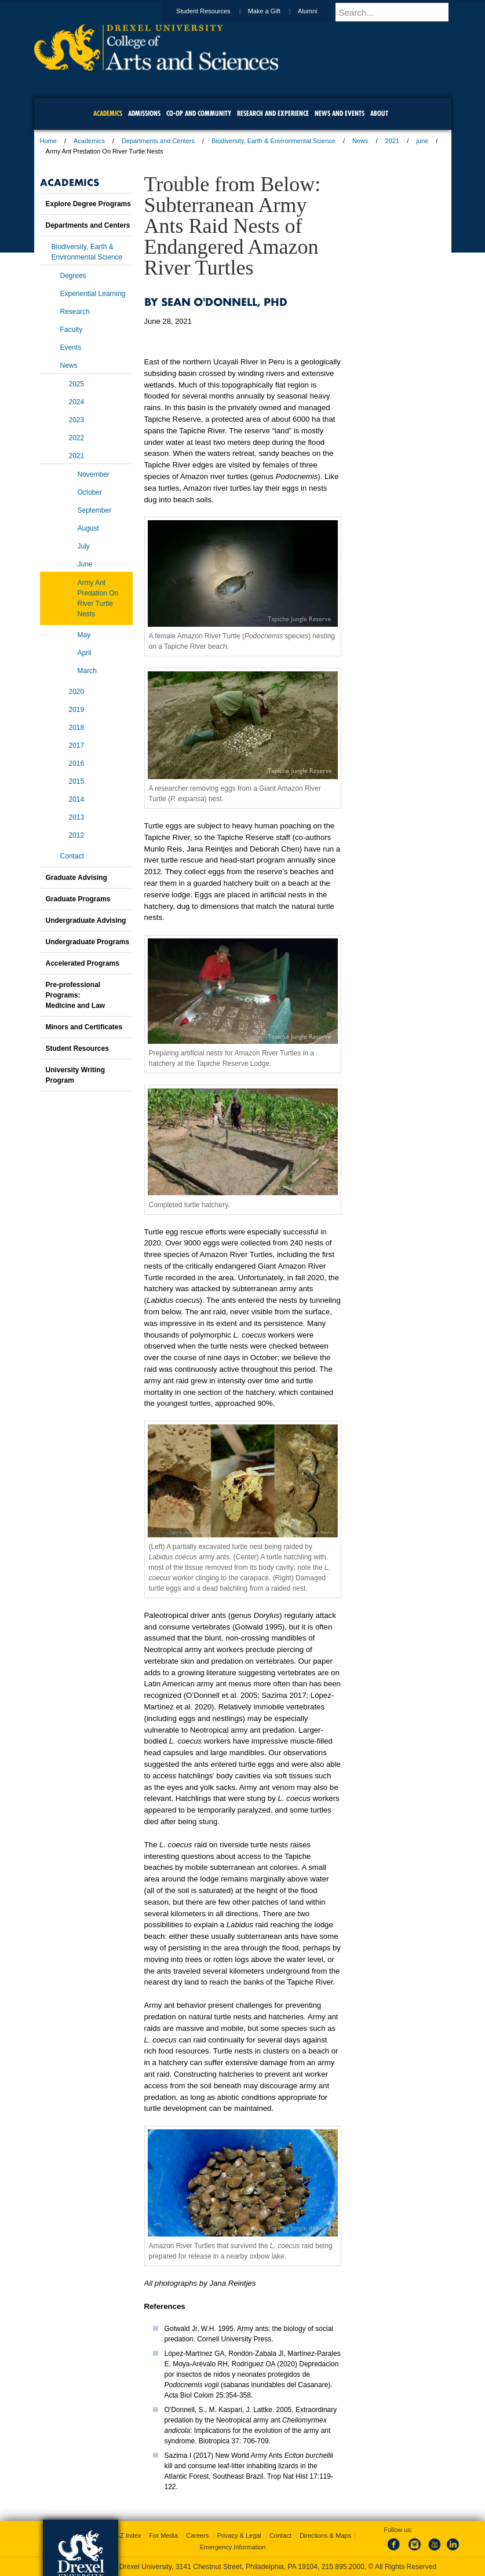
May (84, 635)
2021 (392, 140)
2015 (77, 781)
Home (48, 140)
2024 (77, 402)
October (90, 492)
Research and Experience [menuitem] (273, 113)
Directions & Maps (325, 2535)
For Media (163, 2535)
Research (75, 312)
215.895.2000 (343, 2567)
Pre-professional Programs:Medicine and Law (75, 995)
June (85, 564)
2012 (77, 835)
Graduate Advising (76, 878)
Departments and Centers (158, 140)
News (360, 140)
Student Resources (214, 11)
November (94, 474)
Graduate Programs (78, 899)
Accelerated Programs (82, 963)
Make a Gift (275, 11)
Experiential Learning (93, 294)
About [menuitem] (379, 113)
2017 (77, 745)
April (85, 653)
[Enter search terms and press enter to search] (399, 12)
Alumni (319, 11)
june (422, 140)
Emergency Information (233, 2547)
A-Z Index (127, 2535)
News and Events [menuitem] (339, 113)
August (88, 528)
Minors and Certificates (84, 1027)
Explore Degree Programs (88, 204)
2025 (77, 384)
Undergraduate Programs (88, 942)
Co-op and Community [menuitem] (198, 113)
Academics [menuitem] (107, 113)
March (87, 671)
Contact (72, 856)
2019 (77, 710)
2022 (77, 438)
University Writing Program (75, 1075)
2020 (77, 692)
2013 (77, 817)
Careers (197, 2535)
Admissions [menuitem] (144, 113)
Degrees (73, 276)
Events (71, 348)
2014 (77, 799)
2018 (77, 728)
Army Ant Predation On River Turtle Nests (98, 598)
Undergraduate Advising (86, 920)
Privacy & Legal (239, 2535)
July (84, 546)
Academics (89, 140)
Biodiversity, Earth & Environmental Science (273, 140)
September (95, 510)
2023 (77, 420)
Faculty (71, 330)
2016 (77, 763)
